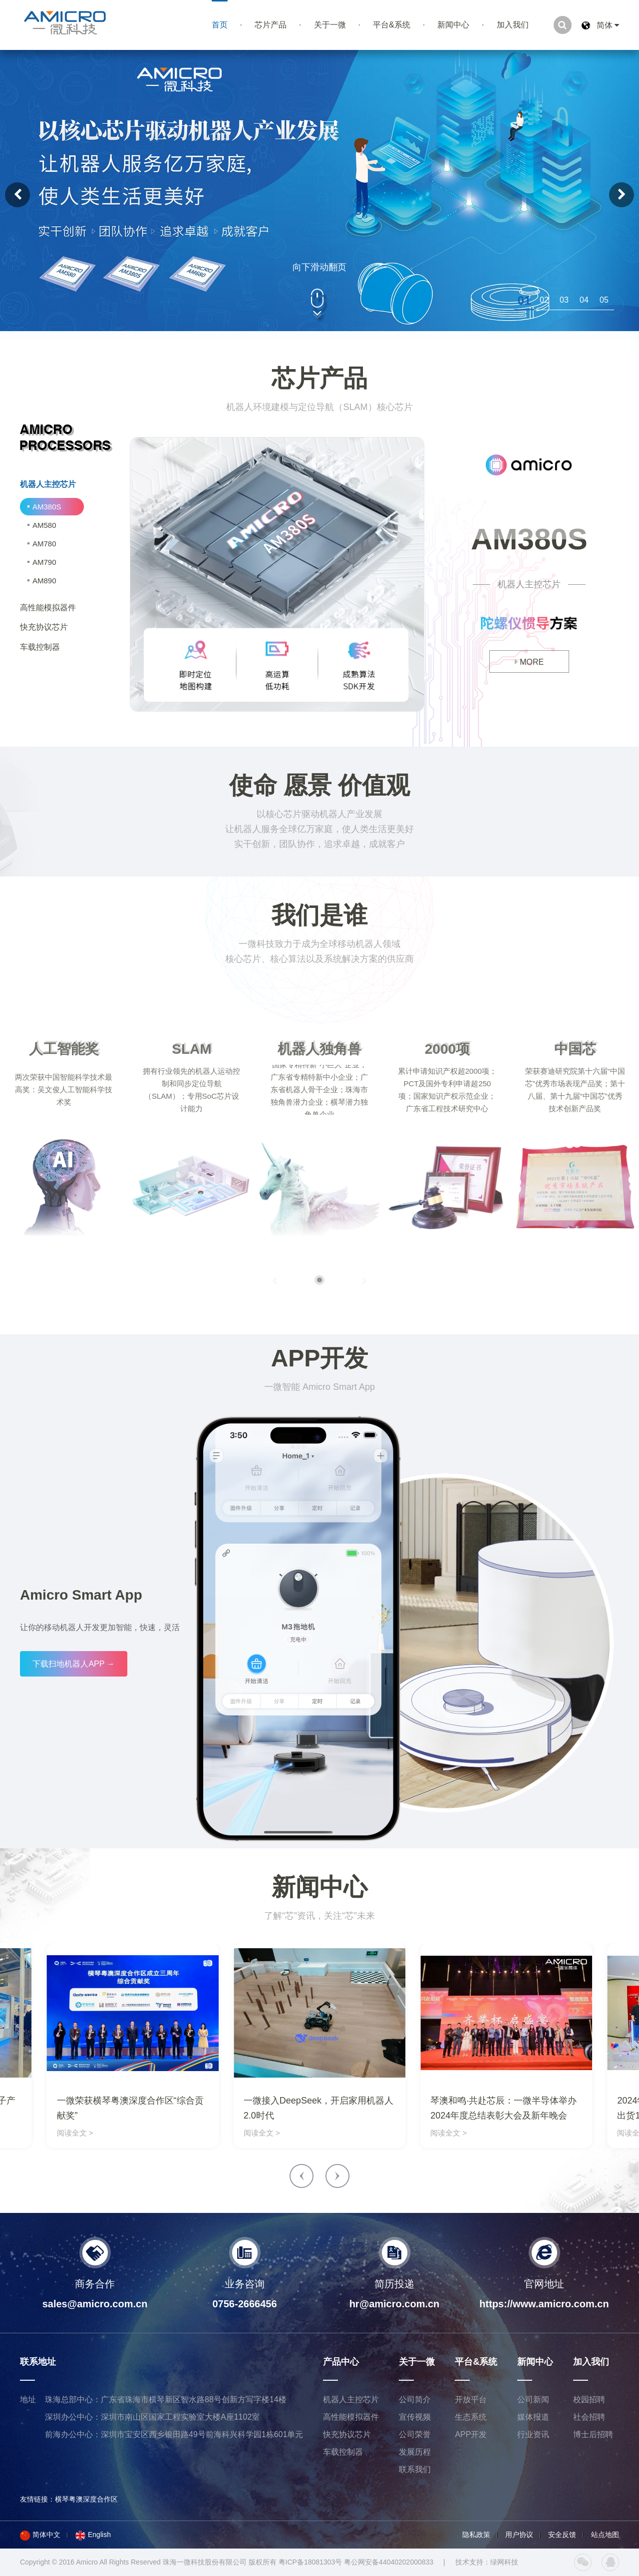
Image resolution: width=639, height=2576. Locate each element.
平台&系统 (391, 24)
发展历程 (415, 2452)
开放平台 (471, 2399)
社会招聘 (589, 2417)
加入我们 (513, 24)
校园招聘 (589, 2399)
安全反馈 (562, 2535)
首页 (220, 24)
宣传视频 (415, 2417)
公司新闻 (533, 2399)
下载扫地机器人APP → (73, 1664)
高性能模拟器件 (351, 2417)
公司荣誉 (415, 2434)
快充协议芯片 (347, 2434)
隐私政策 (476, 2535)
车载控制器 (343, 2452)
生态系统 (471, 2417)
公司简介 (415, 2399)
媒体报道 (533, 2417)
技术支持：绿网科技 (486, 2562)
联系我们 (415, 2469)
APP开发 (319, 1358)
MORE (529, 661)
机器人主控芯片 (351, 2399)
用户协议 (519, 2535)
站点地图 (605, 2535)
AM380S (46, 506)
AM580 (44, 525)
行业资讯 (533, 2434)
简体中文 (40, 2535)
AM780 (44, 543)
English (93, 2535)
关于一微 (330, 24)
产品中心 (341, 2362)
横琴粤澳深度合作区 (86, 2499)
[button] (524, 300)
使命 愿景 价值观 (319, 785)
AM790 (44, 562)
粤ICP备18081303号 (310, 2562)
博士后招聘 (593, 2434)
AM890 (44, 580)
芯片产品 (271, 24)
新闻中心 (453, 24)
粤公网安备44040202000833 (388, 2562)
